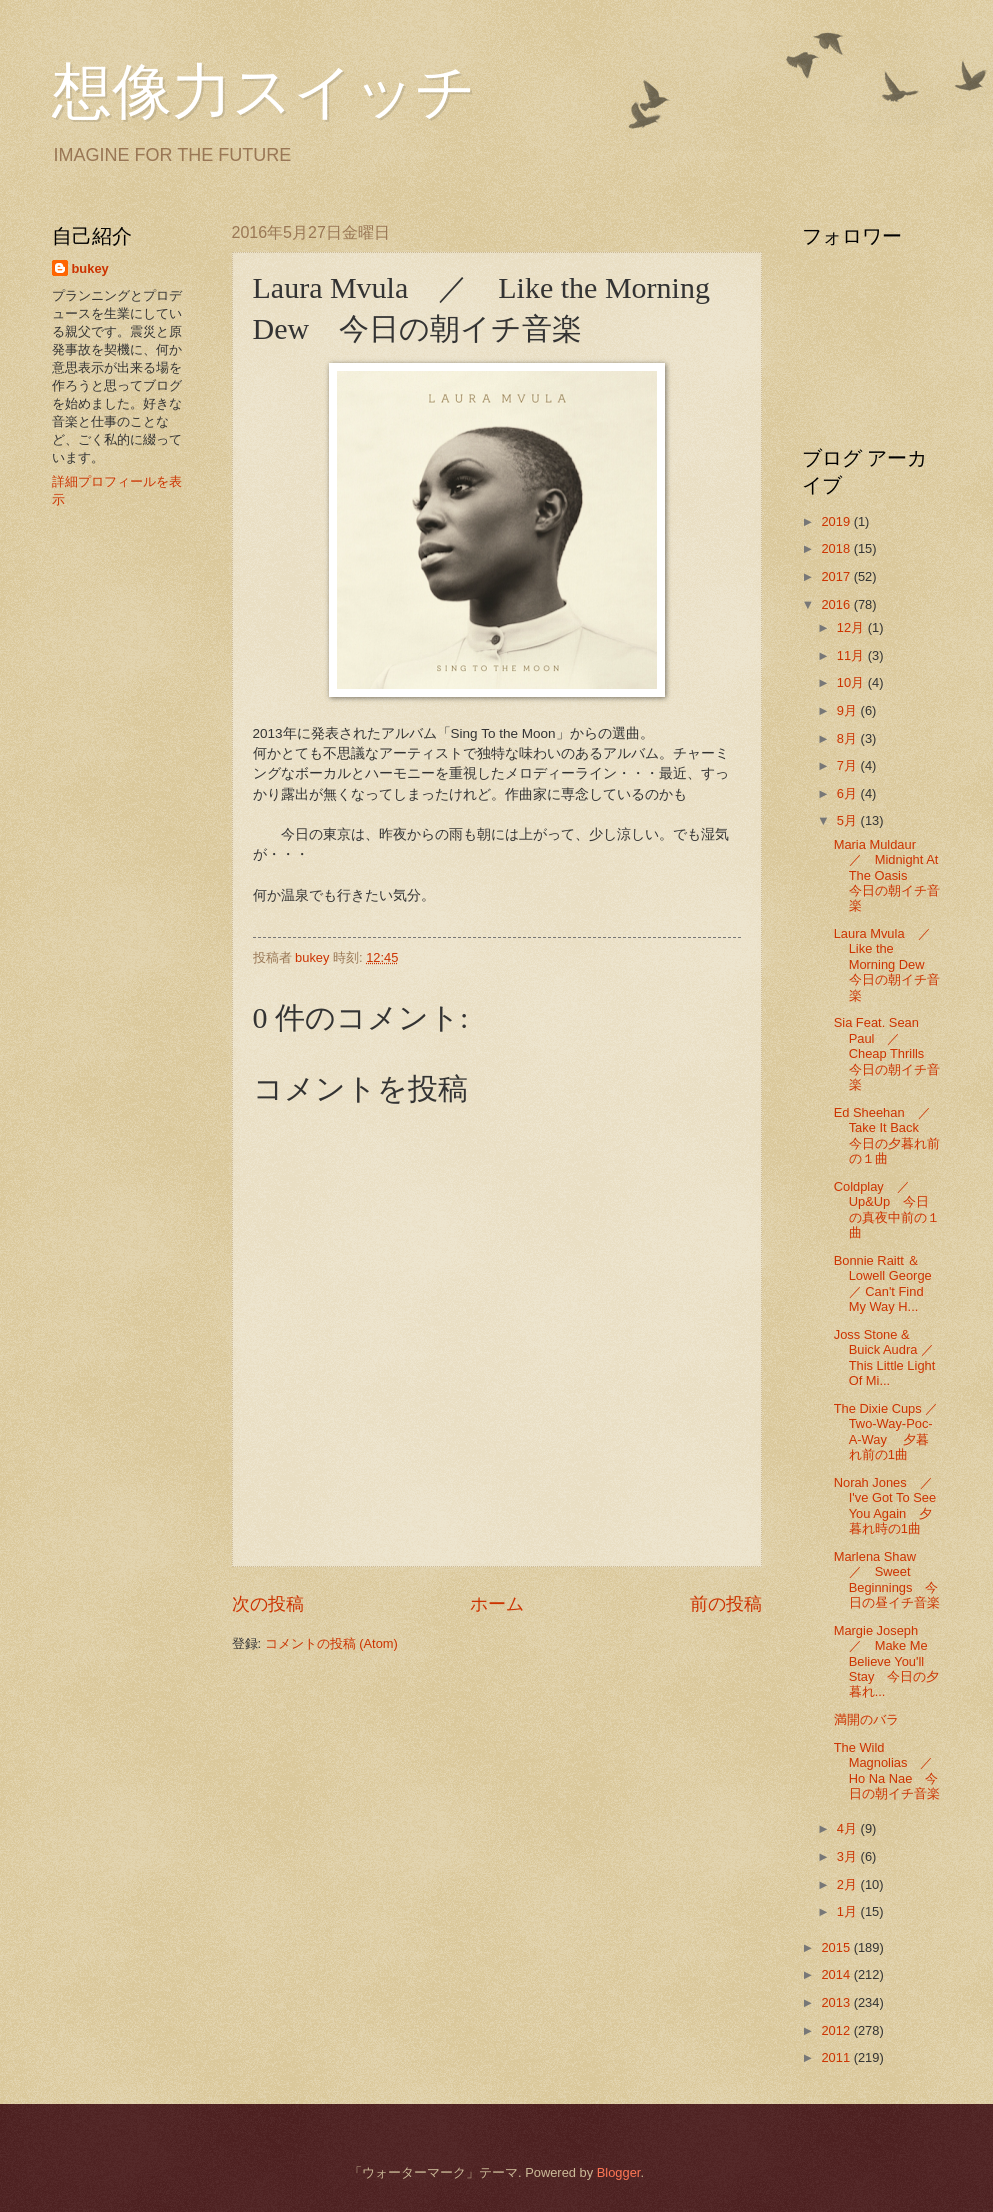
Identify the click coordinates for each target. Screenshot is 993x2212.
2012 (837, 2030)
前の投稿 (726, 1604)
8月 (849, 738)
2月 (849, 1884)
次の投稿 (268, 1604)
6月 (849, 793)
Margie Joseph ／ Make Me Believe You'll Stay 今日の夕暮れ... (887, 1661)
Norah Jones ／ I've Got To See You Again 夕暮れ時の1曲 (890, 1505)
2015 (837, 1947)
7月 (849, 765)
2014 (837, 1974)
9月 (849, 710)
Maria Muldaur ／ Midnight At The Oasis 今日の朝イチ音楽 (887, 875)
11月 (852, 655)
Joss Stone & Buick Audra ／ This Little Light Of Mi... (885, 1357)
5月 (849, 820)
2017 (837, 576)
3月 (849, 1856)
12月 (852, 627)
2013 (837, 2002)
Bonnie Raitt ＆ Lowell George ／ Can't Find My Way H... (883, 1283)
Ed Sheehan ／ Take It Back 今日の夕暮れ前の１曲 (889, 1135)
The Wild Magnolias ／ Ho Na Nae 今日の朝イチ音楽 (890, 1770)
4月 (849, 1828)
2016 (837, 604)
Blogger (619, 2172)
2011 (837, 2057)
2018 (837, 548)
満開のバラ (866, 1719)
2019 (837, 521)
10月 (852, 682)
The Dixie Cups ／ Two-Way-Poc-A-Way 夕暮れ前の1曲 (886, 1431)
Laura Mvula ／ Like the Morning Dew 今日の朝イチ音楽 (889, 964)
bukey (90, 268)
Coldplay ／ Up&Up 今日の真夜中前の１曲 (887, 1209)
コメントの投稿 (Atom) (331, 1643)
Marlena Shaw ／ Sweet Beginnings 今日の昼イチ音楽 (887, 1579)
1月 (849, 1911)
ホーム (497, 1604)
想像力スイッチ (264, 92)
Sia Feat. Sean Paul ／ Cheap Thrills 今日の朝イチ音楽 (887, 1053)
